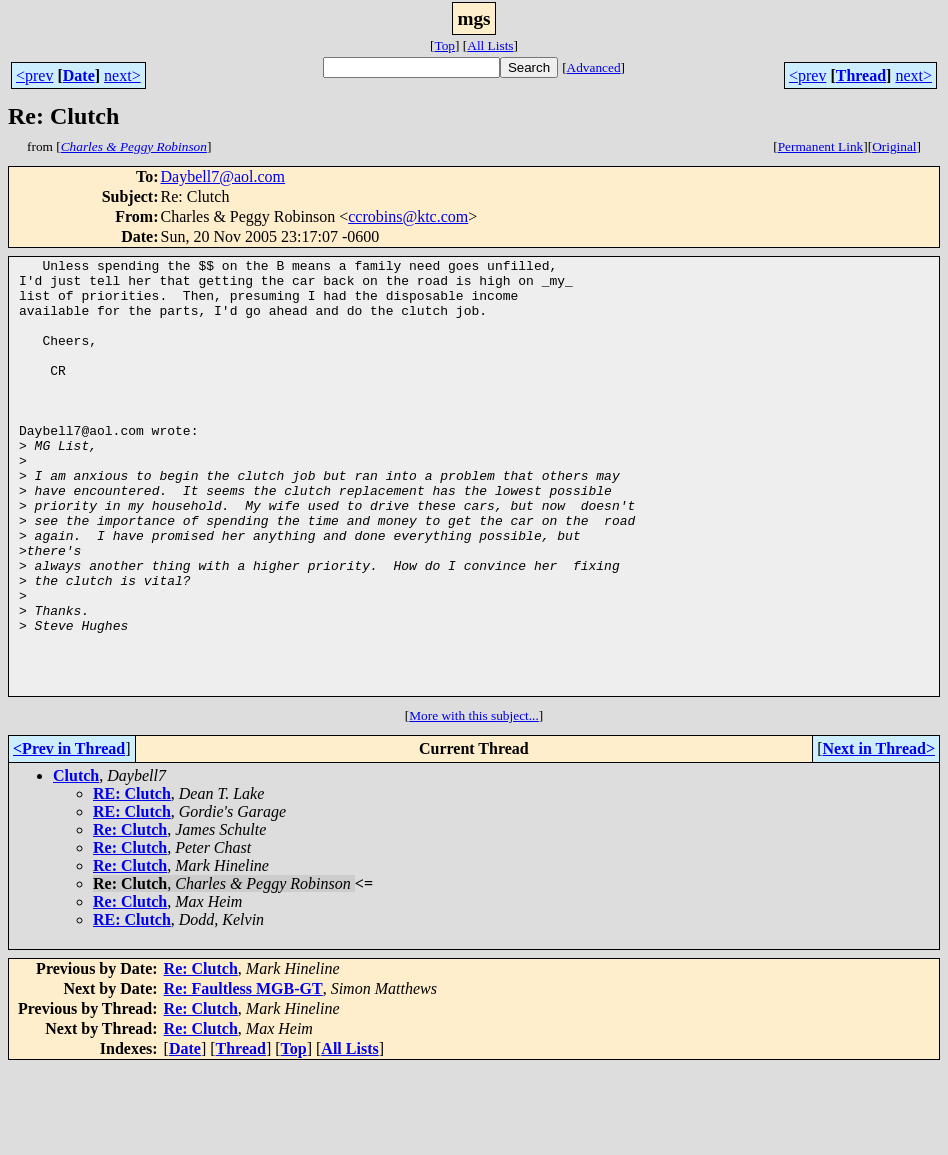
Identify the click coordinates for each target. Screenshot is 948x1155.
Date (79, 75)
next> (122, 75)
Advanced (594, 67)
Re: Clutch (130, 916)
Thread (861, 75)
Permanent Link (821, 146)
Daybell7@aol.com (223, 176)
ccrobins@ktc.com (408, 216)
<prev (34, 75)
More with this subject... (474, 802)
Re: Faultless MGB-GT (243, 1075)
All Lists (490, 45)
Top (444, 45)
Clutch (76, 862)
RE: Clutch (132, 880)
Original (894, 146)
